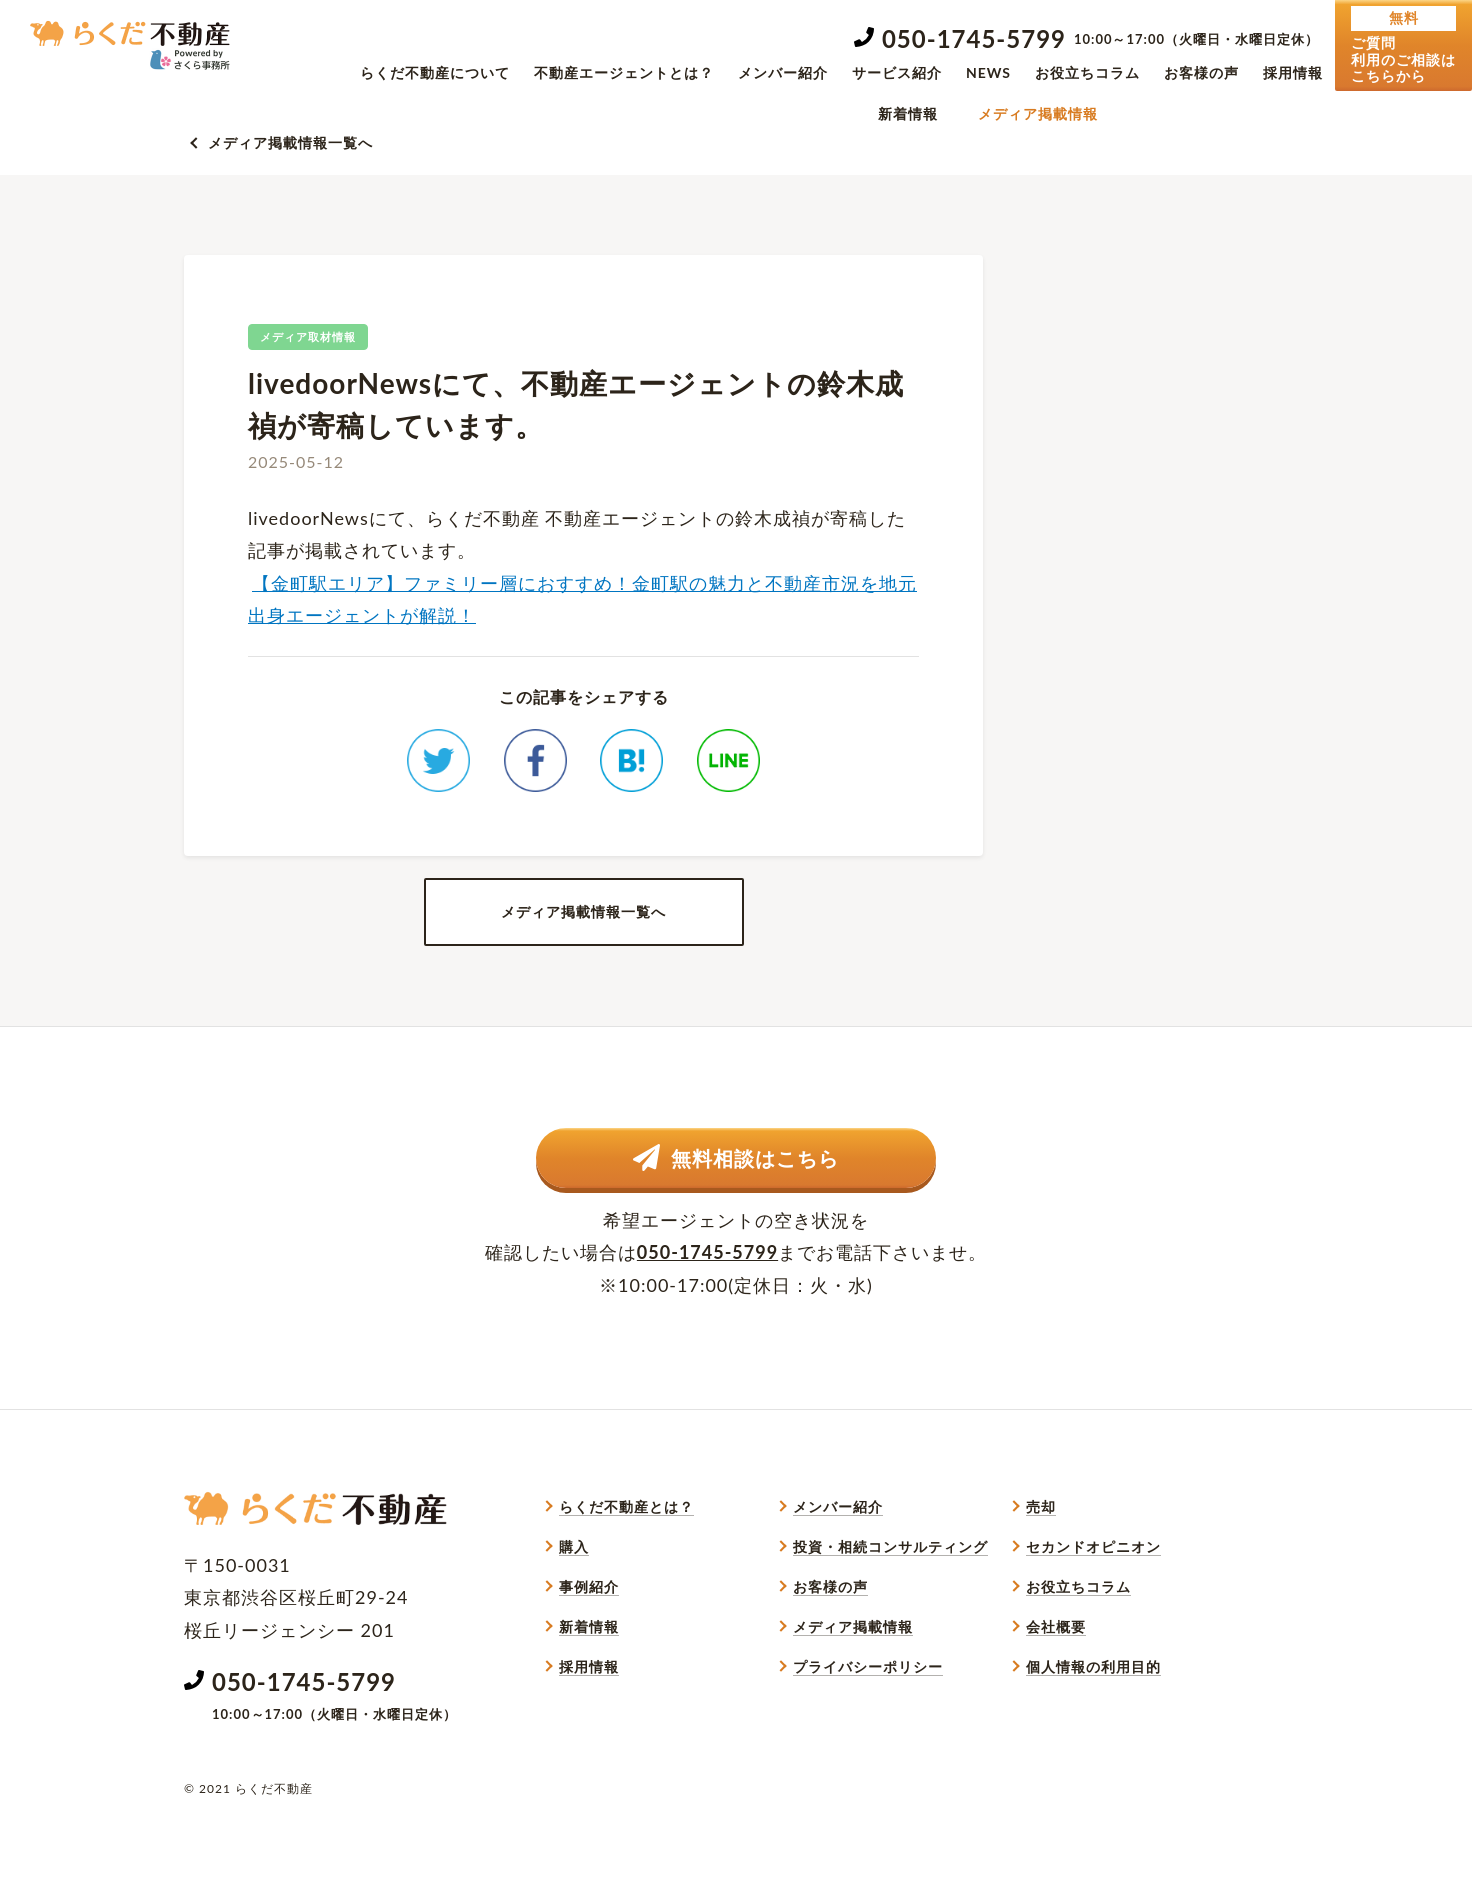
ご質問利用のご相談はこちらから (1403, 45)
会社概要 (1056, 1679)
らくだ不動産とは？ (626, 1559)
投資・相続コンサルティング (890, 1599)
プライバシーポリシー (868, 1719)
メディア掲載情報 (1038, 113)
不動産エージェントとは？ (624, 72)
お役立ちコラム (1087, 72)
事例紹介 (589, 1639)
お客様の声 (1201, 72)
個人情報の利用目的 (1093, 1719)
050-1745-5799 (974, 38)
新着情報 (908, 113)
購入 (574, 1599)
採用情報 (1293, 72)
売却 (1041, 1559)
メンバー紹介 (783, 72)
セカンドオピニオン (1093, 1599)
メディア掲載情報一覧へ (290, 142)
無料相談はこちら (736, 1206)
